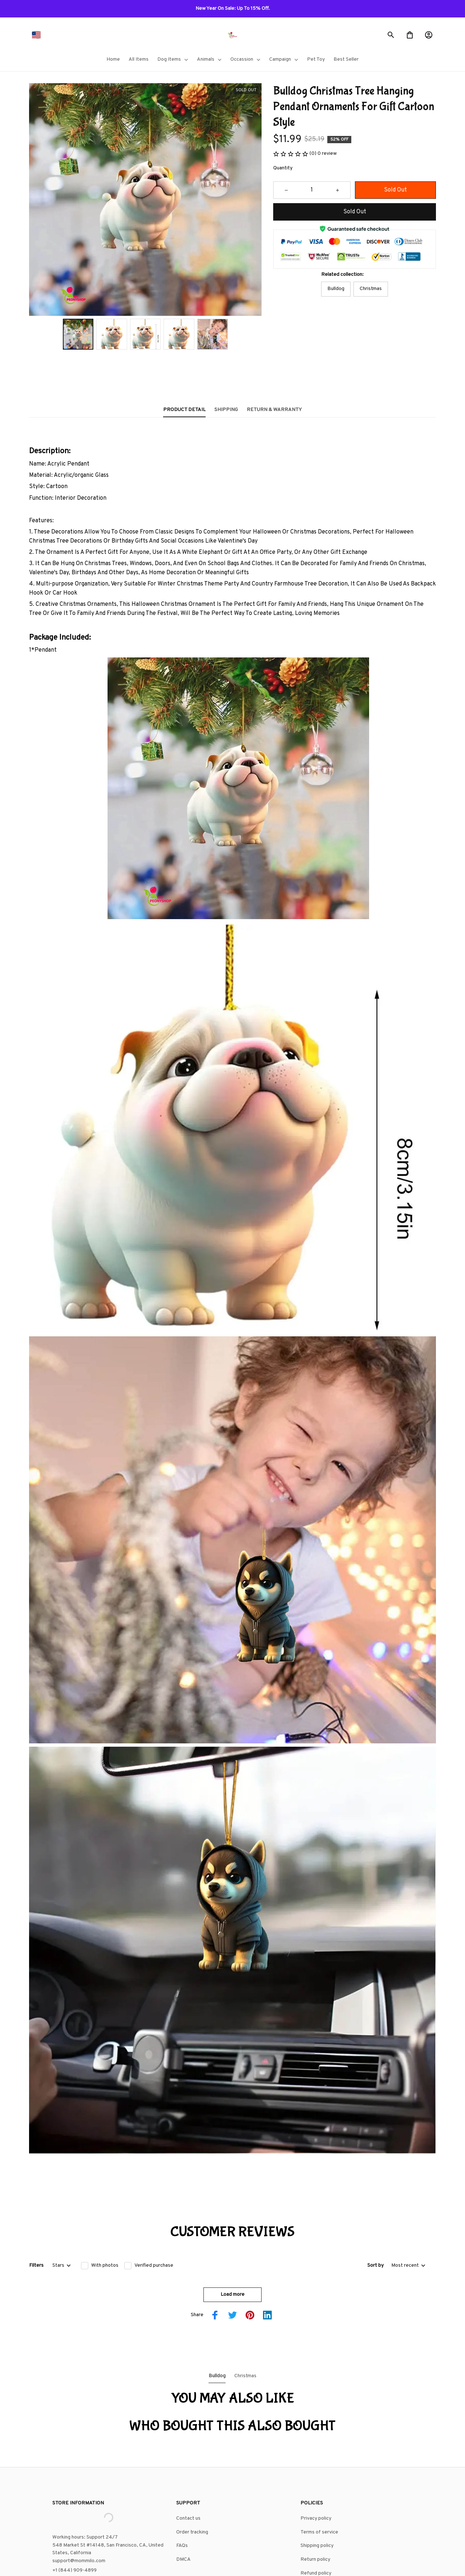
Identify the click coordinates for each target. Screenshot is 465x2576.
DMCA (183, 2480)
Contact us (188, 2439)
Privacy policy (315, 2439)
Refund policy (315, 2494)
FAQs (182, 2466)
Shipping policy (316, 2466)
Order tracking (192, 2453)
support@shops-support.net (84, 2500)
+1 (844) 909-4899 (74, 2491)
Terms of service (319, 2453)
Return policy (315, 2480)
